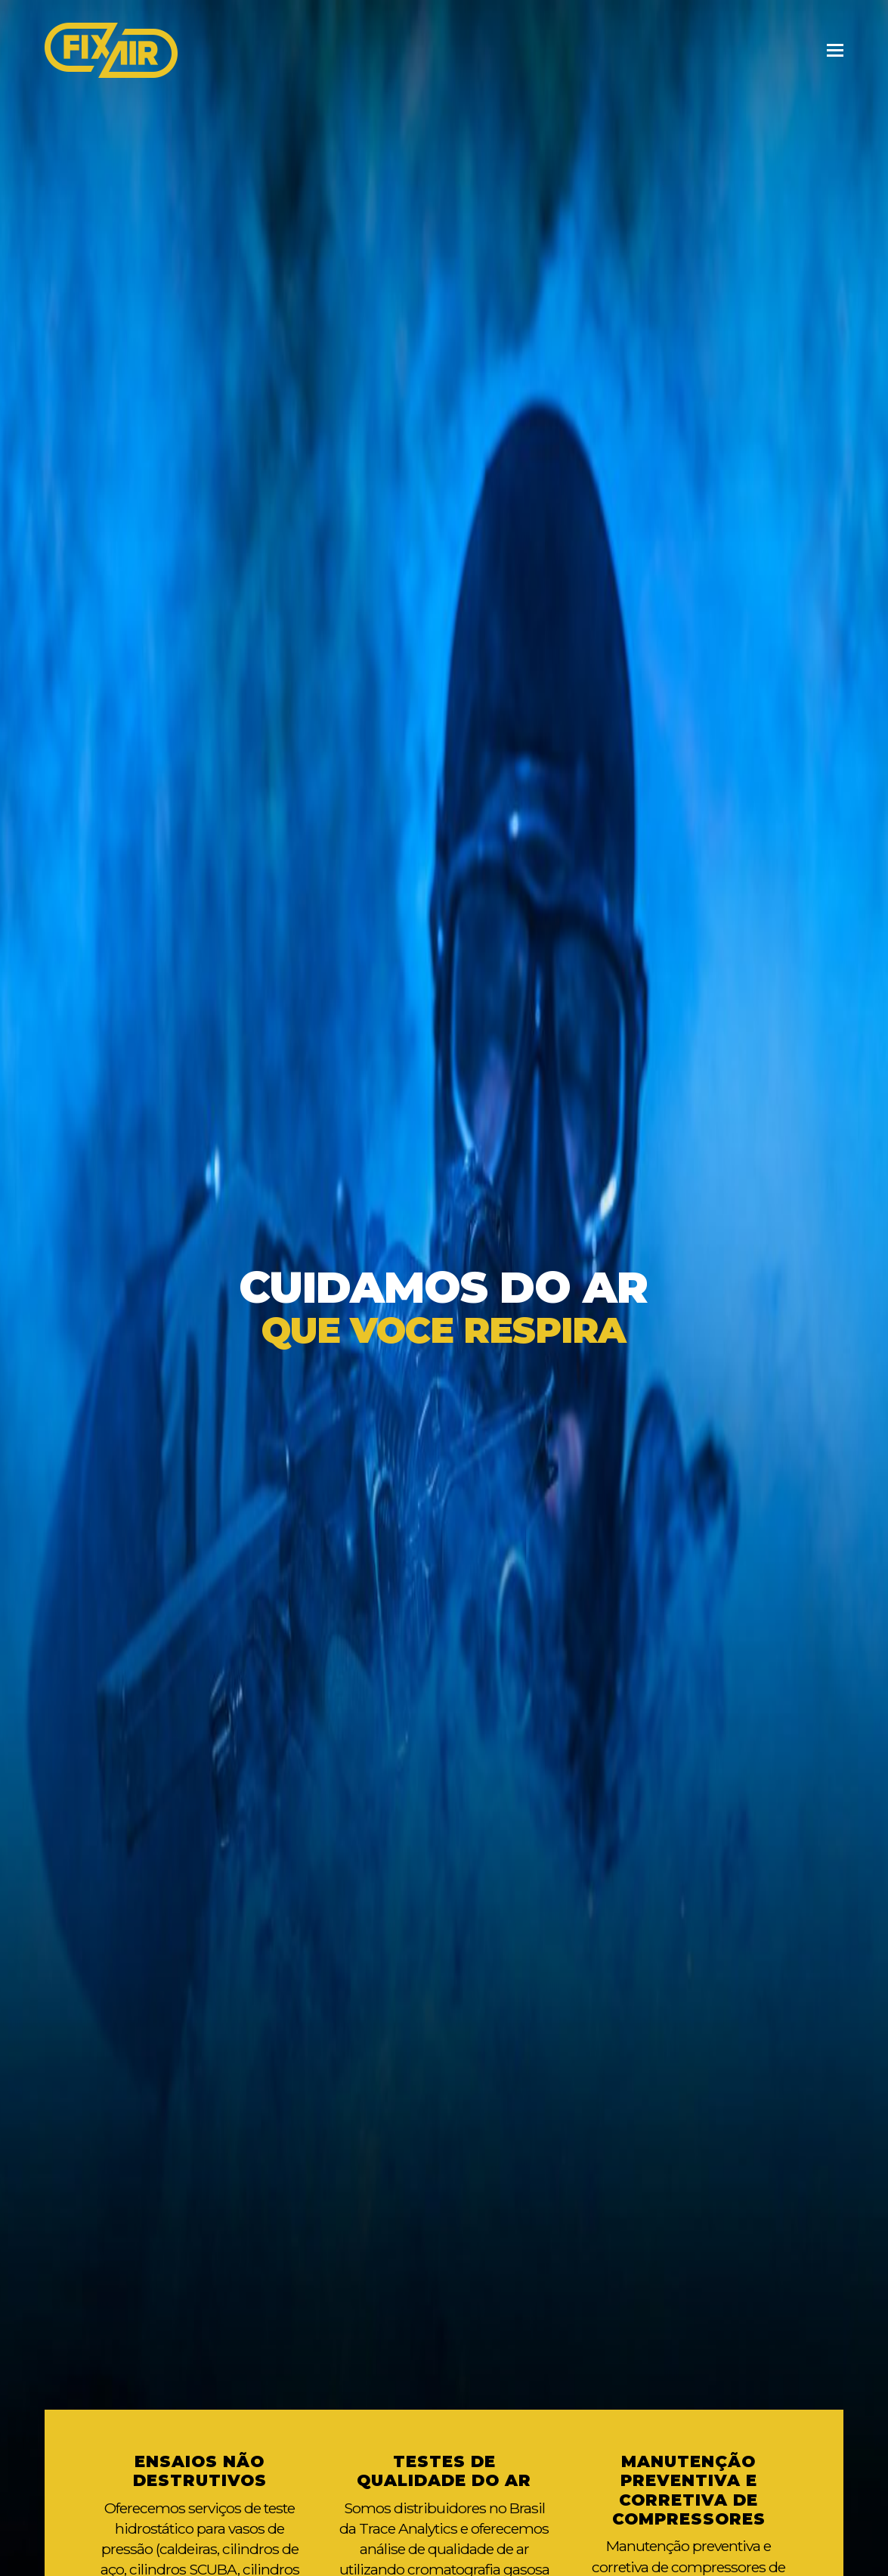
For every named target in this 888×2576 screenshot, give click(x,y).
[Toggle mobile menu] (835, 50)
